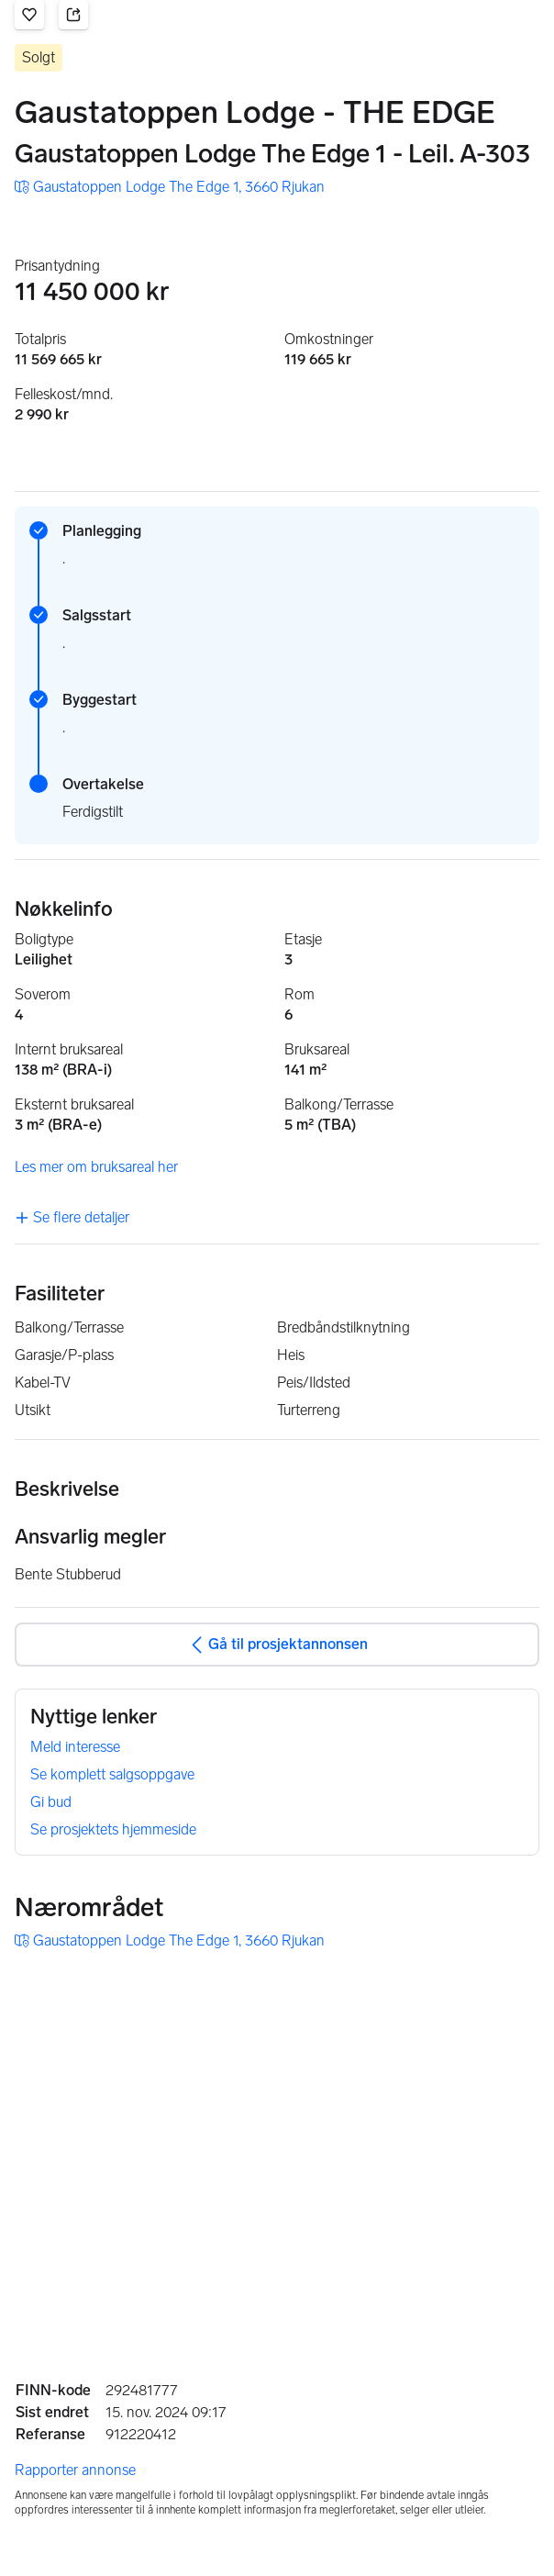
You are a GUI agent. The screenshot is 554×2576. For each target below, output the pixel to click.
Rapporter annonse (75, 2470)
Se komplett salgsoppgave (112, 1774)
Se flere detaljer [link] (72, 1217)
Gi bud (51, 1802)
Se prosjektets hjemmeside (113, 1829)
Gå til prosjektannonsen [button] (277, 1645)
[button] (29, 14)
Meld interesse (75, 1747)
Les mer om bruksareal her (96, 1167)
